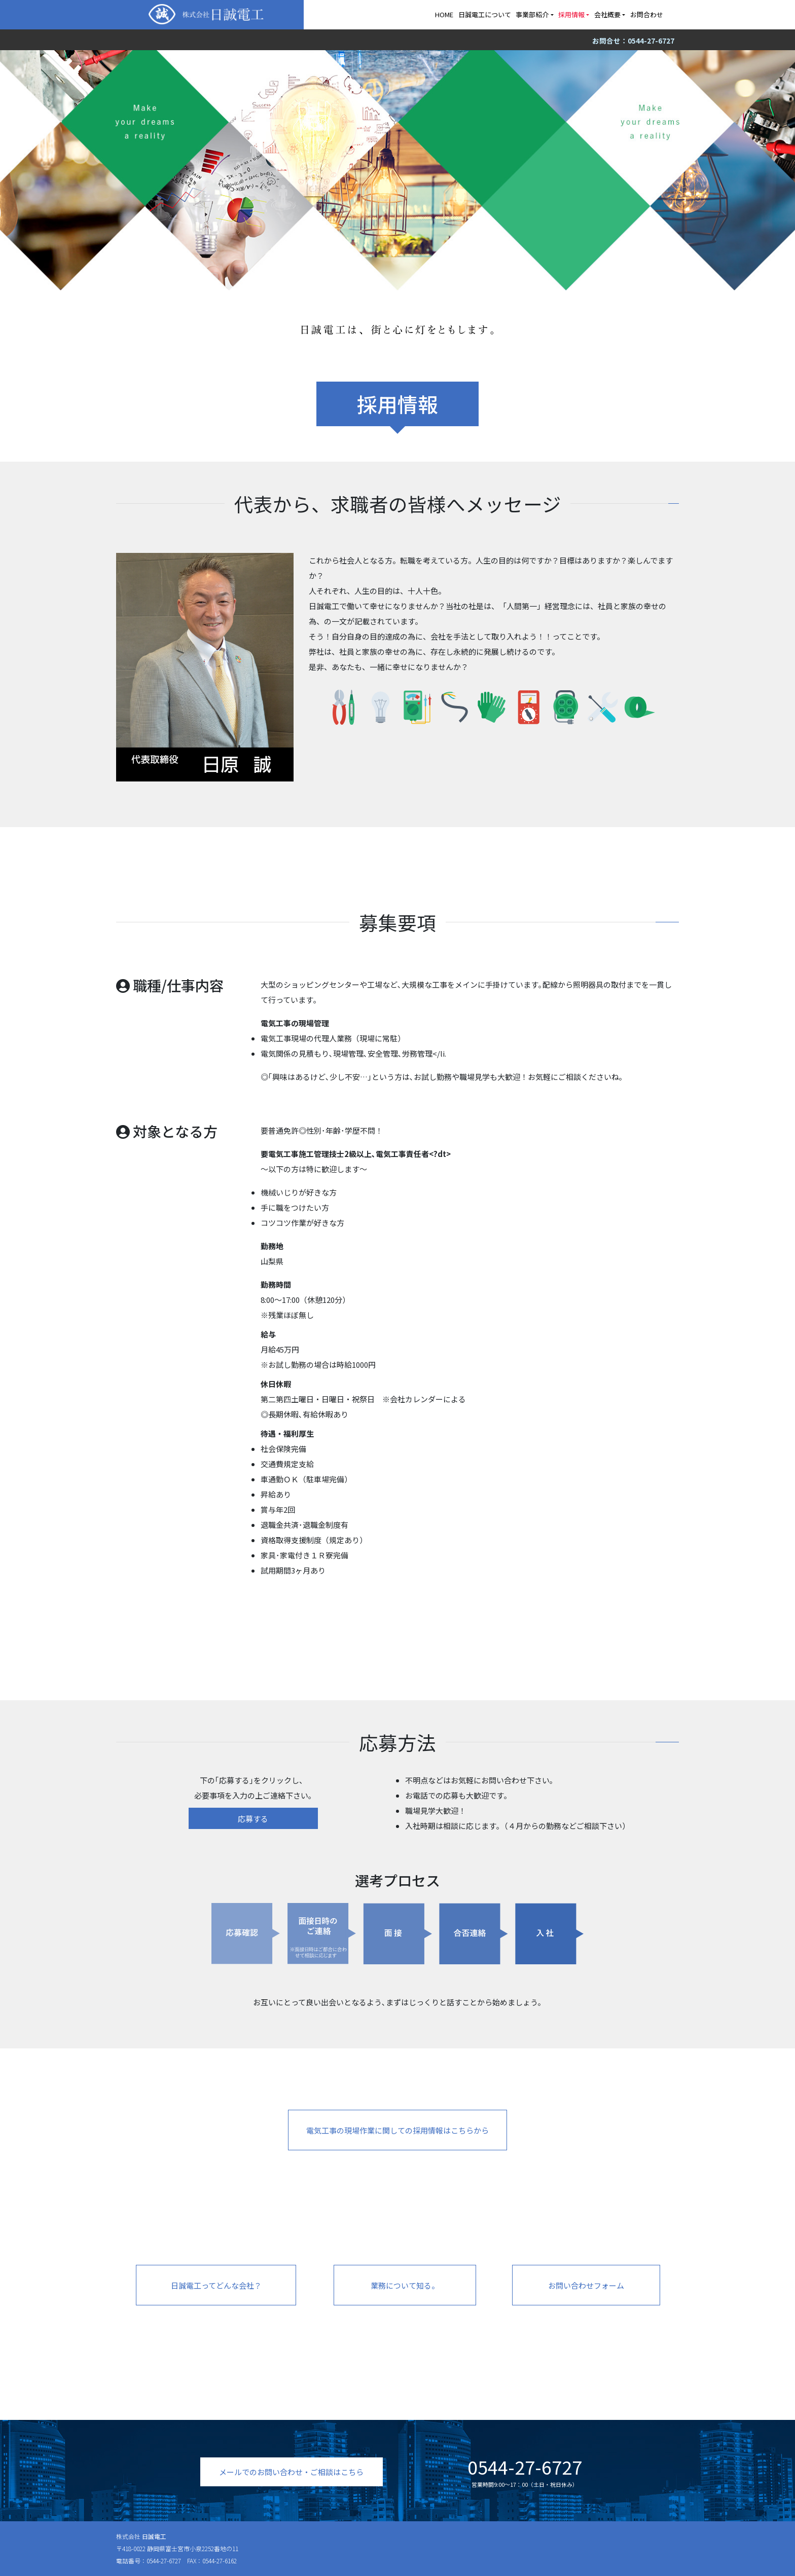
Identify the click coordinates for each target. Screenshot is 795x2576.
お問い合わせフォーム (586, 2285)
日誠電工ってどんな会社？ (216, 2285)
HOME (444, 14)
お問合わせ (646, 14)
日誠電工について (484, 14)
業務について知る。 (405, 2285)
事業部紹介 (532, 14)
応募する (253, 1818)
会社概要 (607, 14)
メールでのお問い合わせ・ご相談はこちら (291, 2472)
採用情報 (571, 14)
